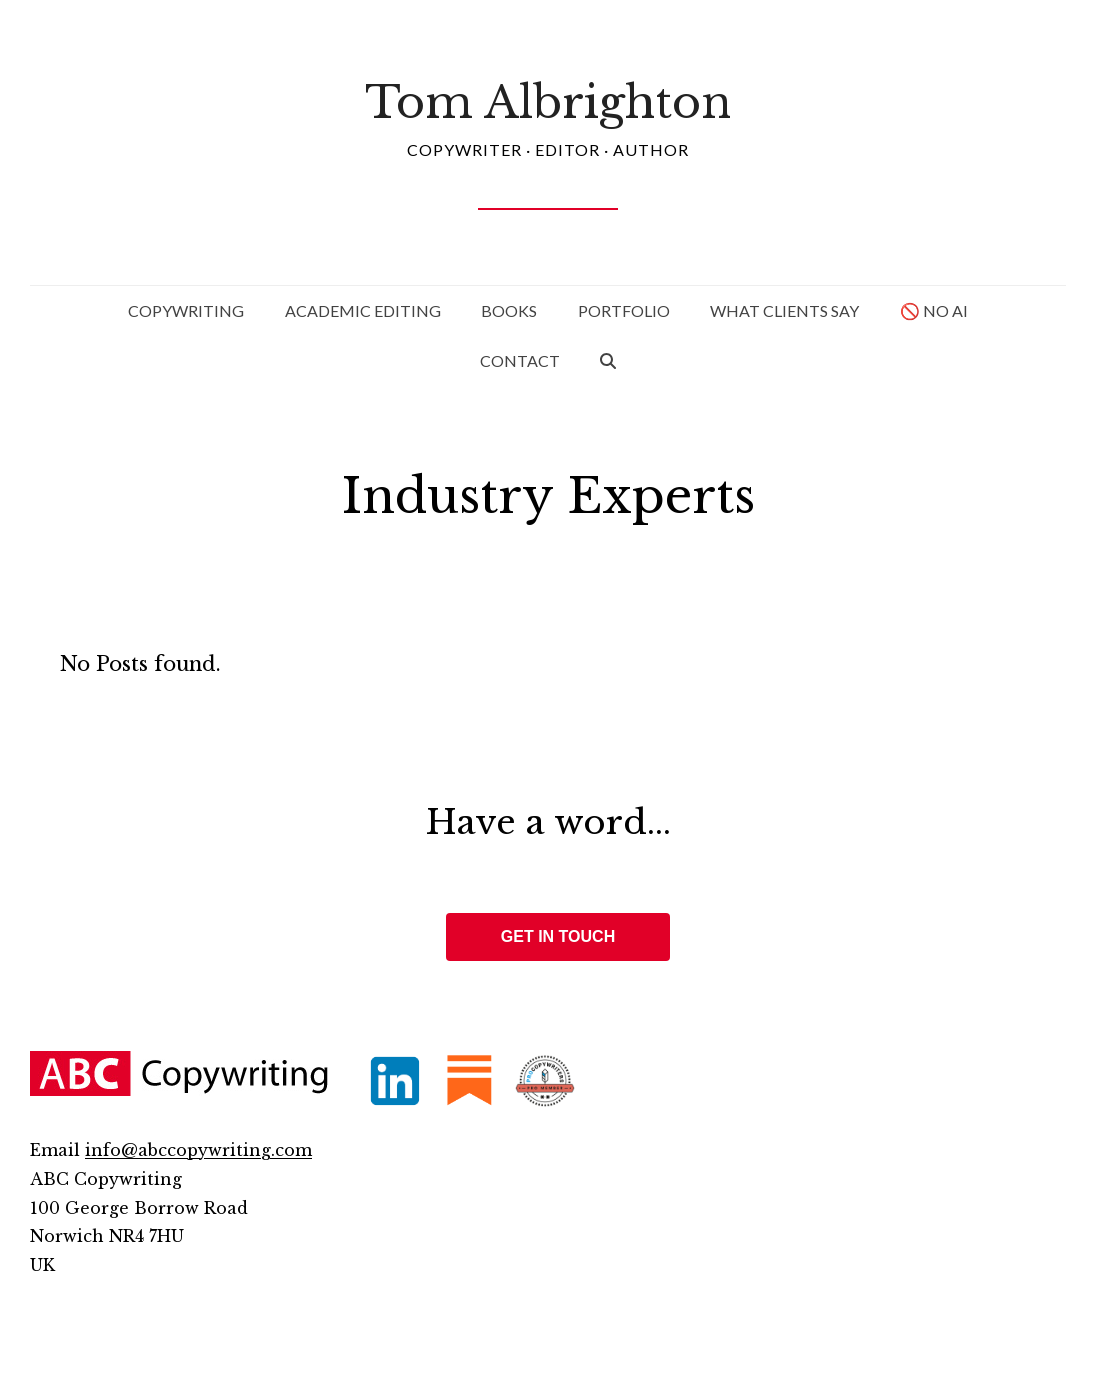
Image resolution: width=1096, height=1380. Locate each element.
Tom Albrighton (548, 102)
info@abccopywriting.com (198, 1150)
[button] (609, 361)
